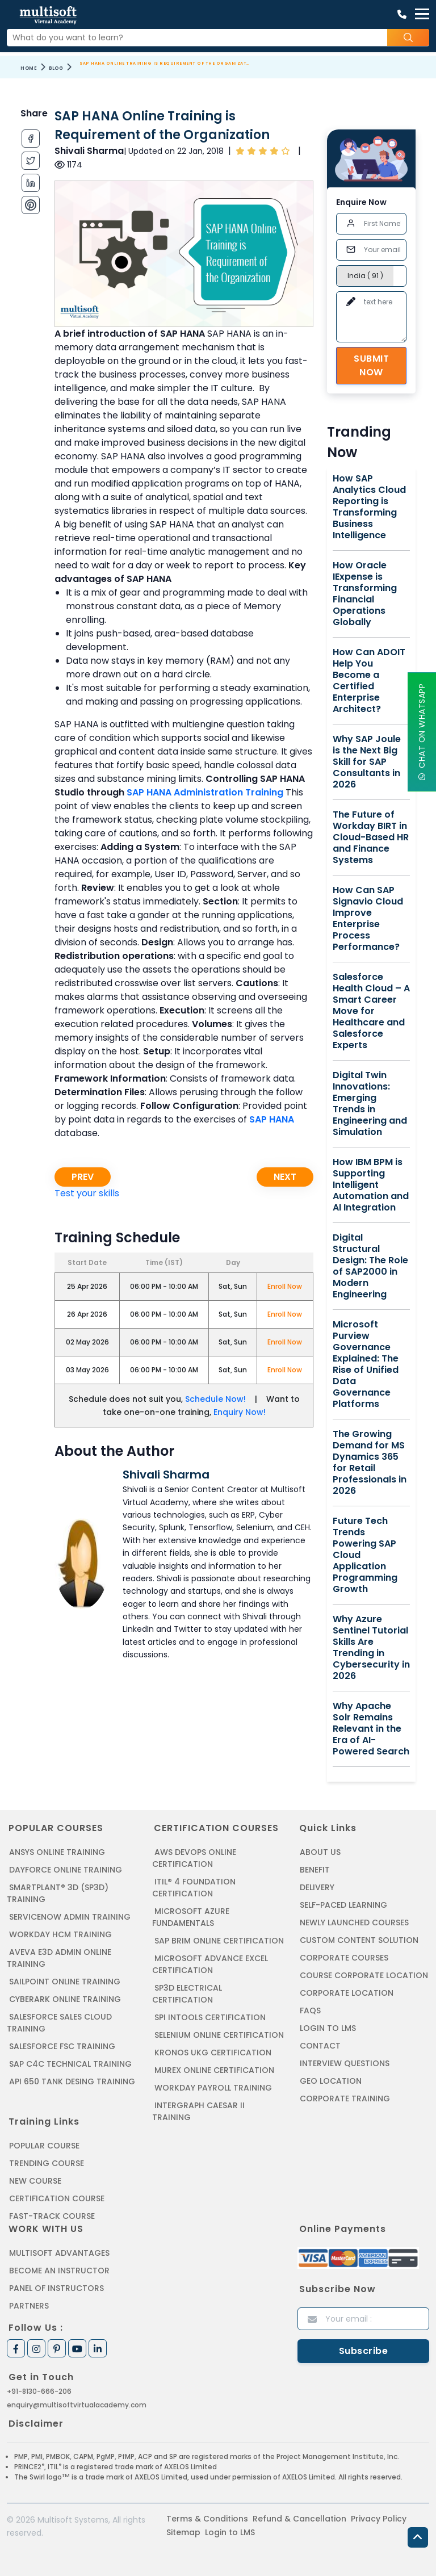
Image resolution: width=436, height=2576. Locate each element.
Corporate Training (345, 2098)
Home (28, 68)
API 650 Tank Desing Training (72, 2081)
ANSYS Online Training (57, 1852)
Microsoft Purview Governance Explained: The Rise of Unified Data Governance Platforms (366, 1364)
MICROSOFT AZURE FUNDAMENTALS (190, 1917)
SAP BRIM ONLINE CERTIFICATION (219, 1940)
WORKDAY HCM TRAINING (60, 1934)
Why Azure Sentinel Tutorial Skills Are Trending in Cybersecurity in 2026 (371, 1648)
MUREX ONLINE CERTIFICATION (214, 2070)
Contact (320, 2045)
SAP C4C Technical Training (70, 2064)
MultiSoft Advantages (59, 2253)
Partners (29, 2305)
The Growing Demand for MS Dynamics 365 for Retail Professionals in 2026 (369, 1463)
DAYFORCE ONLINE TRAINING (65, 1869)
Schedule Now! (215, 1399)
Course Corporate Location (364, 1975)
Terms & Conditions (207, 2518)
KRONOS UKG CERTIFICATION (212, 2052)
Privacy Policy (378, 2518)
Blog (56, 68)
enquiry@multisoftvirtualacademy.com (76, 2405)
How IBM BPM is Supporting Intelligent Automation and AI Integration (371, 1185)
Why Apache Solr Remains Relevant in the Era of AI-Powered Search (371, 1728)
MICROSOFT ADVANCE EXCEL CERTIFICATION (210, 1964)
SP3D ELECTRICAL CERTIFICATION (187, 1993)
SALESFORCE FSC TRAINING (62, 2046)
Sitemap (183, 2532)
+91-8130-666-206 (39, 2391)
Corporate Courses (344, 1957)
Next (285, 1176)
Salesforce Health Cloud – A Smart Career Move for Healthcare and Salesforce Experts (371, 1011)
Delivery (317, 1887)
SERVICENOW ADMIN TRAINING (70, 1916)
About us (320, 1852)
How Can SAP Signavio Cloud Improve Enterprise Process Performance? (368, 919)
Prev (83, 1176)
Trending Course (46, 2163)
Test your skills (86, 1193)
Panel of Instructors (56, 2288)
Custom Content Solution (359, 1940)
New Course (35, 2181)
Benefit (315, 1869)
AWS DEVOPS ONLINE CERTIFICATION (194, 1858)
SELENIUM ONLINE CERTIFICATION (219, 2035)
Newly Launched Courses (354, 1922)
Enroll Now (284, 1286)
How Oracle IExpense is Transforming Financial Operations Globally (365, 594)
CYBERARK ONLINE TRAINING (65, 1999)
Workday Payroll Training (213, 2087)
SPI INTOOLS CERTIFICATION (210, 2017)
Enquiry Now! (239, 1412)
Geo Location (331, 2081)
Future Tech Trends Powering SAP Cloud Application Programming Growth (365, 1555)
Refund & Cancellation (299, 2518)
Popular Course (44, 2145)
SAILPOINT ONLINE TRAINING (64, 1981)
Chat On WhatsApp (421, 732)
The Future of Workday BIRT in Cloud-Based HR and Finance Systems (371, 837)
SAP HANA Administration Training (205, 792)
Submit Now (371, 365)
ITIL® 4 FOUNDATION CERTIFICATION (194, 1887)
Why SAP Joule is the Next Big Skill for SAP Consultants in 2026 (367, 762)
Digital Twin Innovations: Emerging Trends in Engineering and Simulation (370, 1104)
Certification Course (56, 2198)
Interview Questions (344, 2063)
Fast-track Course (52, 2216)
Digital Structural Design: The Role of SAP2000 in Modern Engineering (370, 1266)
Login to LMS (328, 2028)
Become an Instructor (59, 2270)
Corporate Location (346, 1993)
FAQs (310, 2010)
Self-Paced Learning (343, 1905)
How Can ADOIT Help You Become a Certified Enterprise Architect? (369, 681)
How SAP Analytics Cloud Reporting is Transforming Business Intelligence (369, 507)
